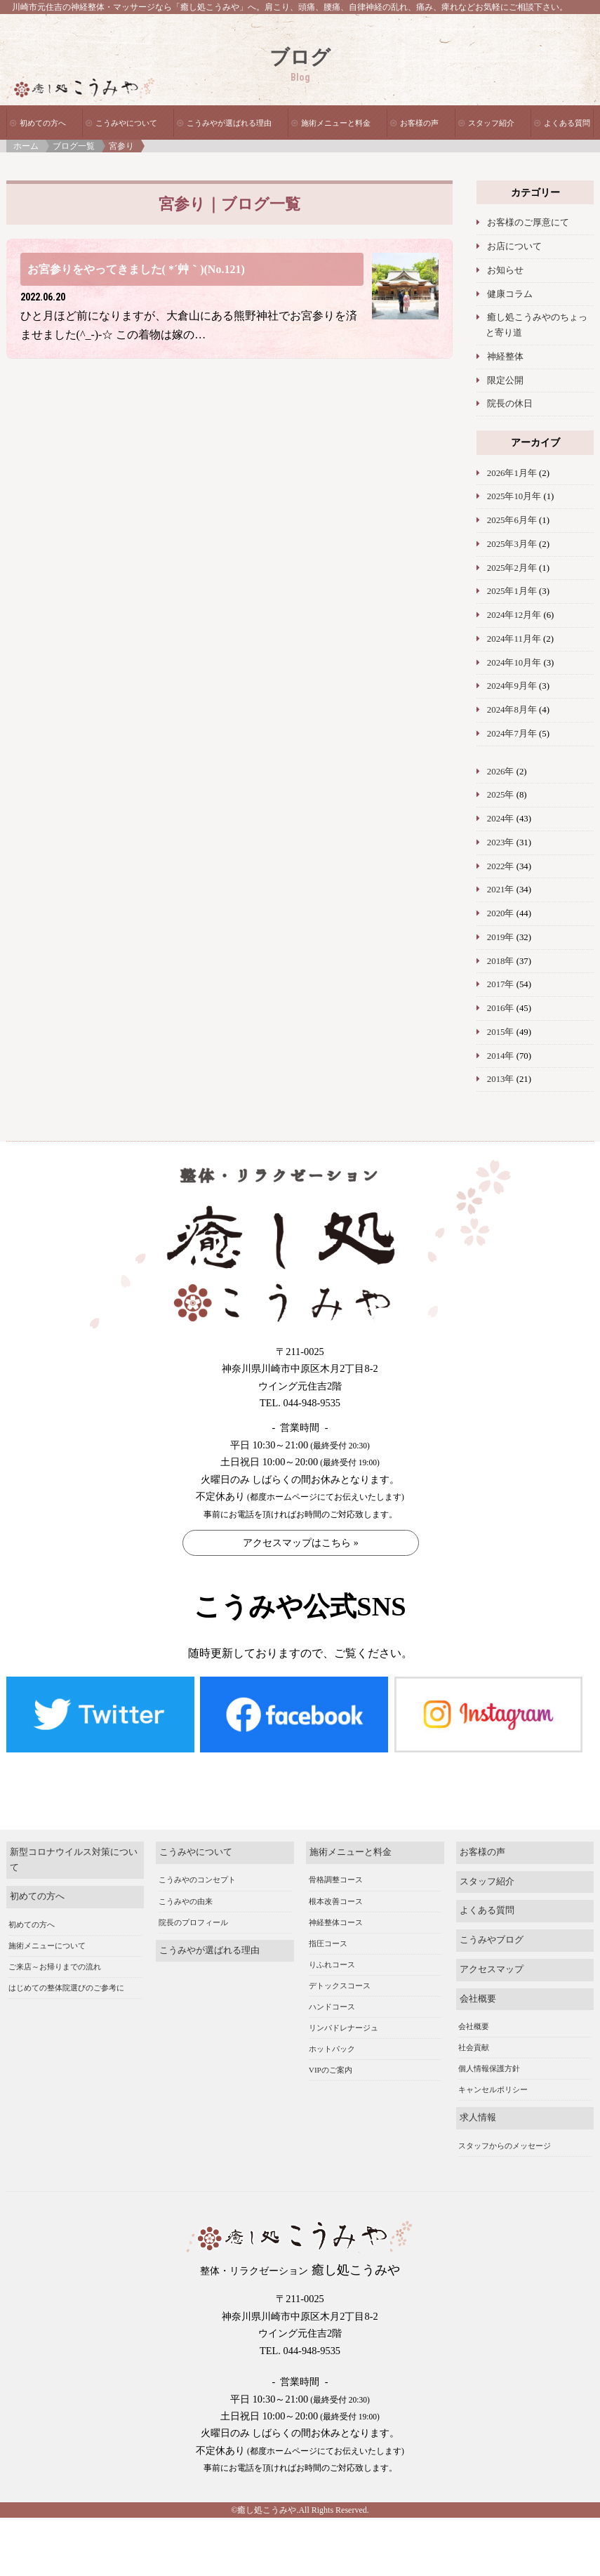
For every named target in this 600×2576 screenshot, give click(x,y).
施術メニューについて (47, 1915)
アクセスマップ (492, 1939)
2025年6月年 (512, 520)
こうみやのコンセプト (197, 1850)
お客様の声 (419, 123)
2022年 (500, 866)
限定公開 (505, 380)
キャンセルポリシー (493, 2059)
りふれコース (332, 1934)
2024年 (500, 819)
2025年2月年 (512, 568)
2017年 (500, 984)
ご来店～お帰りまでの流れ (54, 1936)
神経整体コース (336, 1892)
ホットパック (332, 2018)
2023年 (500, 842)
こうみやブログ (492, 1910)
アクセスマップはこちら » (301, 1543)
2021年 (500, 889)
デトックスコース (340, 1955)
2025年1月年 (512, 591)
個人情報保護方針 (489, 2038)
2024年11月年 (514, 639)
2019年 (500, 937)
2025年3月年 (512, 544)
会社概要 (478, 1969)
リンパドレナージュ (343, 1997)
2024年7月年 (512, 734)
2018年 (500, 961)
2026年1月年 (512, 473)
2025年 (500, 795)
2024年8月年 (512, 710)
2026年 (500, 772)
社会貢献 (473, 2017)
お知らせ (505, 270)
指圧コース (328, 1913)
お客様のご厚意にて (528, 222)
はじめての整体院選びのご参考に (66, 1957)
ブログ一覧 (74, 146)
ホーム (26, 146)
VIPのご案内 (330, 2039)
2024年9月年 (512, 686)
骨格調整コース (336, 1850)
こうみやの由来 (186, 1871)
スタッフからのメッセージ (504, 2115)
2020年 (500, 913)
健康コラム (510, 294)
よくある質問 (567, 123)
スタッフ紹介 (491, 123)
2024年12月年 (514, 615)
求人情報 (478, 2087)
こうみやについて (126, 123)
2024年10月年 (514, 663)
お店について (514, 246)
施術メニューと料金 (336, 123)
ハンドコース (332, 1976)
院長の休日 (510, 404)
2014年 (500, 1056)
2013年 (500, 1079)
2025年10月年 (514, 496)
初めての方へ (43, 123)
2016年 (500, 1008)
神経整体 (505, 357)
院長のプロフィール (193, 1892)
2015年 (500, 1032)
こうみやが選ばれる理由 (229, 123)
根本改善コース (336, 1871)
